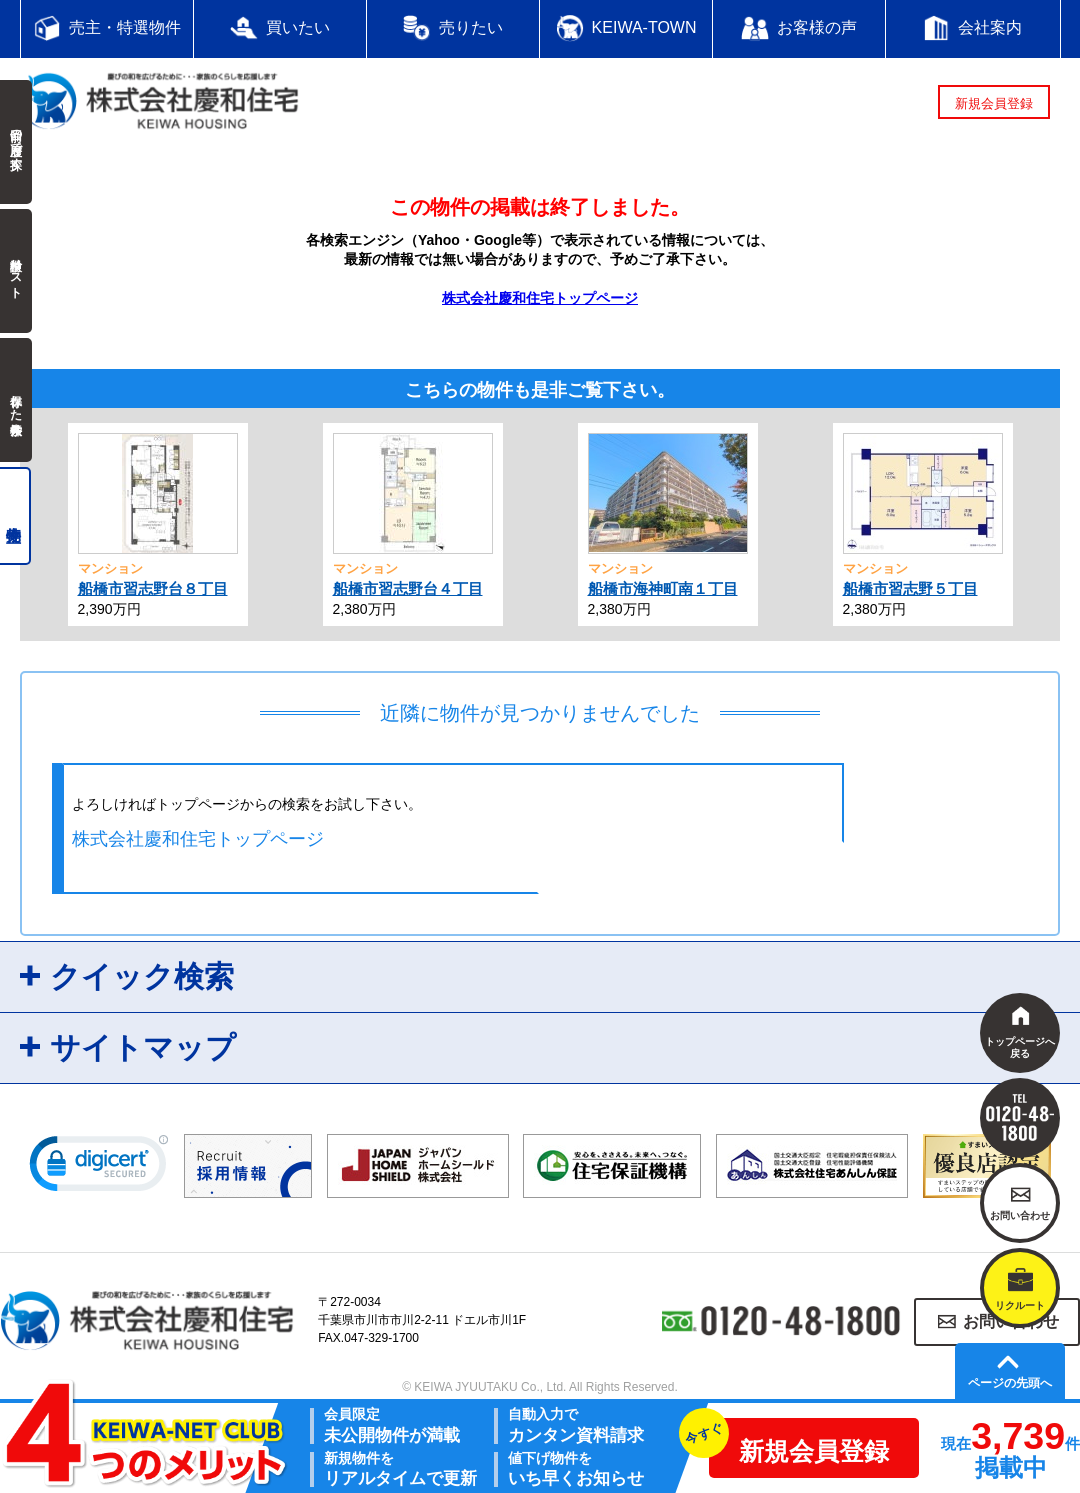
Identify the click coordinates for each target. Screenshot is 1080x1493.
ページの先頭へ (1010, 1383)
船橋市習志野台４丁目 (408, 588)
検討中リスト (16, 271)
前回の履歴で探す (16, 142)
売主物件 (15, 516)
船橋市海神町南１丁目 (663, 588)
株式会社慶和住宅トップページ (540, 298)
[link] (99, 1168)
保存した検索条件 (16, 400)
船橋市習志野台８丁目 (153, 588)
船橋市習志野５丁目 (910, 588)
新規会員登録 (994, 103)
